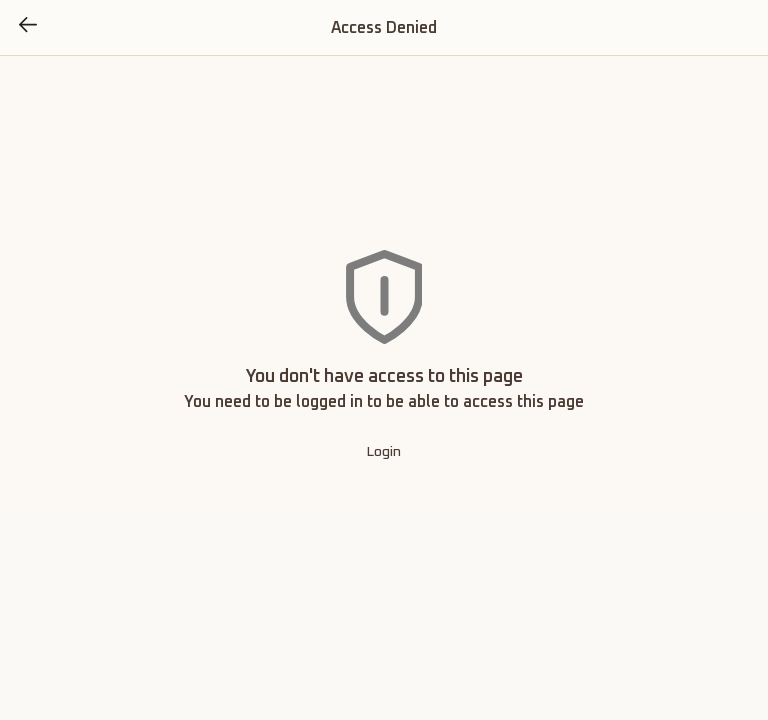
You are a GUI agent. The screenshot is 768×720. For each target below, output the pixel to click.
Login (384, 452)
